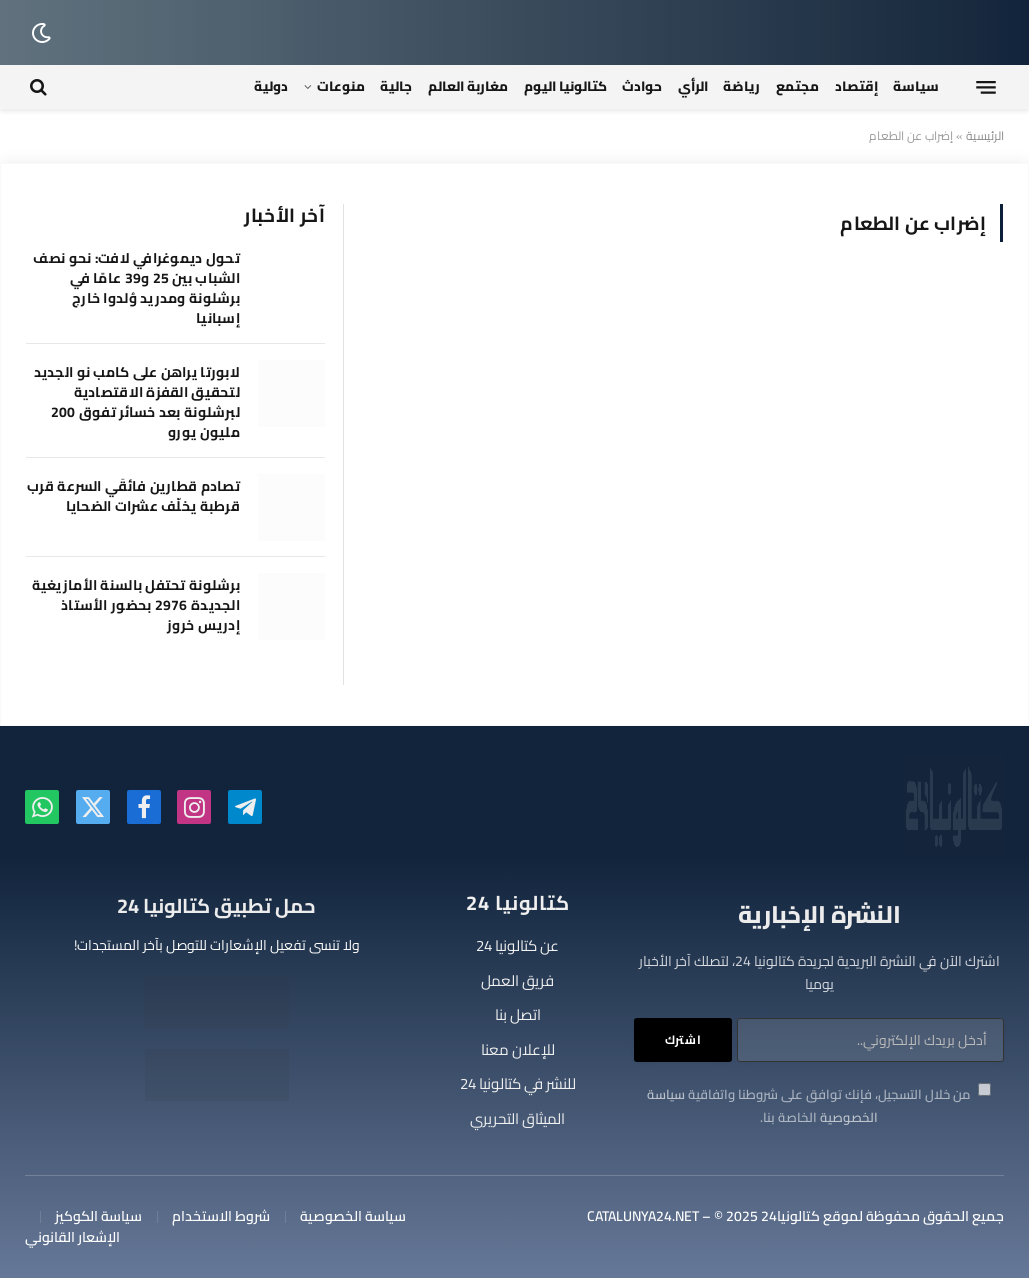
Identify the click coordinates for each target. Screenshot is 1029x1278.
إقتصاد (856, 86)
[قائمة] (986, 87)
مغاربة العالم (468, 86)
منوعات (341, 86)
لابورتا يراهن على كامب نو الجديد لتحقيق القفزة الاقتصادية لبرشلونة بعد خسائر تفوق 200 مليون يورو (137, 402)
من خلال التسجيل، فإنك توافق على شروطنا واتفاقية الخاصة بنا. (819, 1105)
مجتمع (797, 86)
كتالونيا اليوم (565, 86)
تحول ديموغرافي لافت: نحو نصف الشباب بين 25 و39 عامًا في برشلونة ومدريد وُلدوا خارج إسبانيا (136, 288)
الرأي (693, 86)
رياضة (741, 86)
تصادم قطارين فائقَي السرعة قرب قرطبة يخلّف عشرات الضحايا (133, 496)
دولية (271, 86)
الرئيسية (985, 135)
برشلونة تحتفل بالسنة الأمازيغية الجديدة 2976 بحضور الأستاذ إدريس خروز (136, 605)
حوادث (642, 86)
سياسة (916, 86)
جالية (396, 86)
